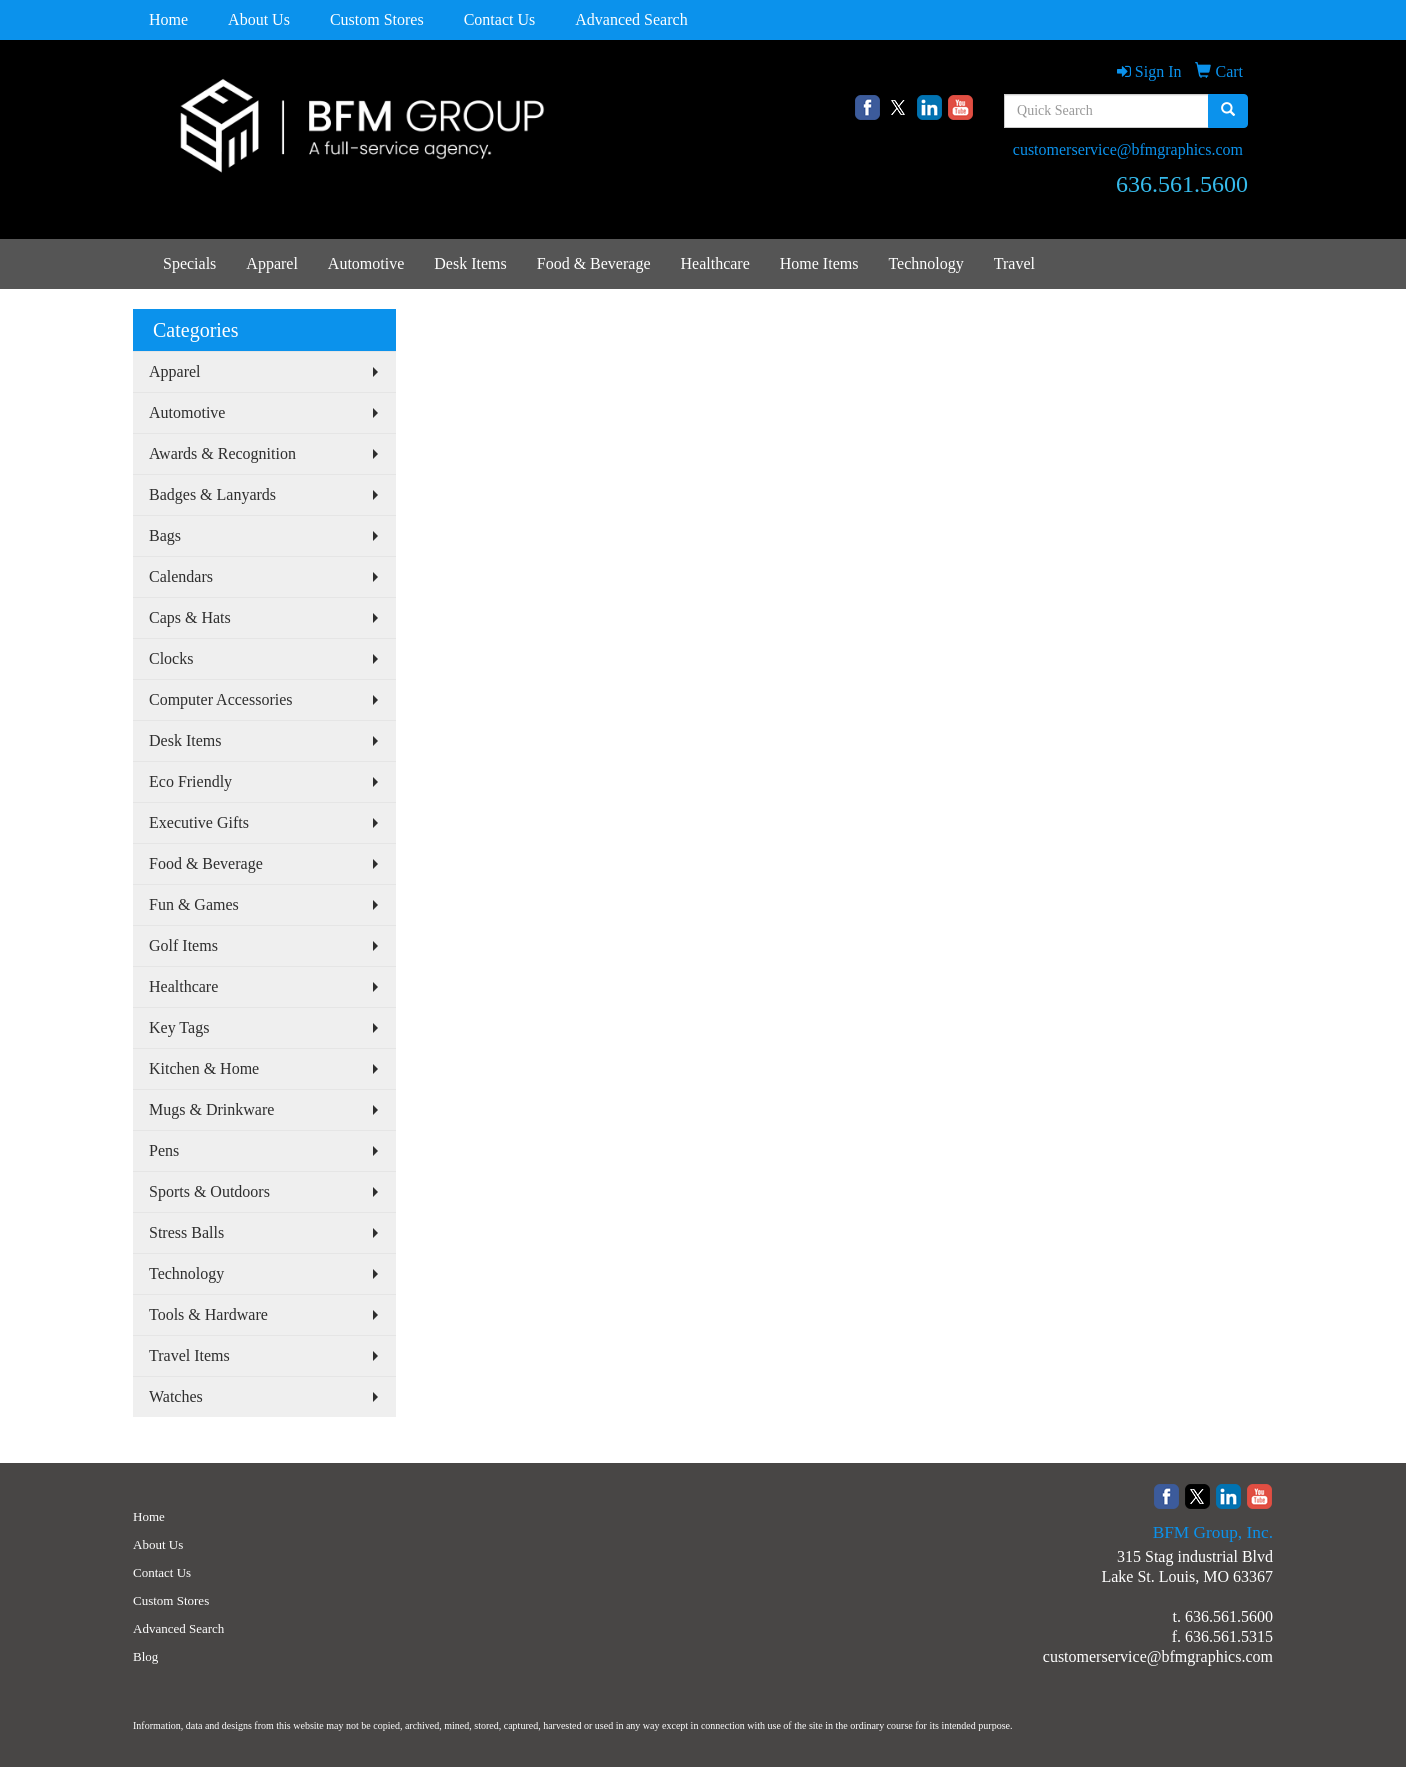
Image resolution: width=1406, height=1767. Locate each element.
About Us (259, 19)
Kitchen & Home (204, 1068)
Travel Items (189, 1355)
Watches (176, 1396)
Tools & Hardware (208, 1314)
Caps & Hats (190, 617)
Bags (165, 535)
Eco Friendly (190, 781)
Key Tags (179, 1027)
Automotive (366, 263)
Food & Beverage (594, 263)
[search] (1228, 111)
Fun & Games (194, 904)
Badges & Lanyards (212, 494)
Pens (164, 1150)
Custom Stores (377, 19)
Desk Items (470, 263)
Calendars (181, 576)
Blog (145, 1656)
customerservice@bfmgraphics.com (1128, 149)
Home (168, 19)
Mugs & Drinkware (211, 1109)
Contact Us (500, 19)
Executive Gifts (199, 822)
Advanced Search (631, 19)
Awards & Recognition (222, 453)
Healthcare (714, 263)
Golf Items (183, 945)
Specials (189, 263)
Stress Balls (186, 1232)
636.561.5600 (1229, 1616)
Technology (925, 263)
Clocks (171, 658)
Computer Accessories (221, 699)
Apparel (272, 263)
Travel (1014, 263)
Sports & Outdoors (209, 1191)
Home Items (819, 263)
